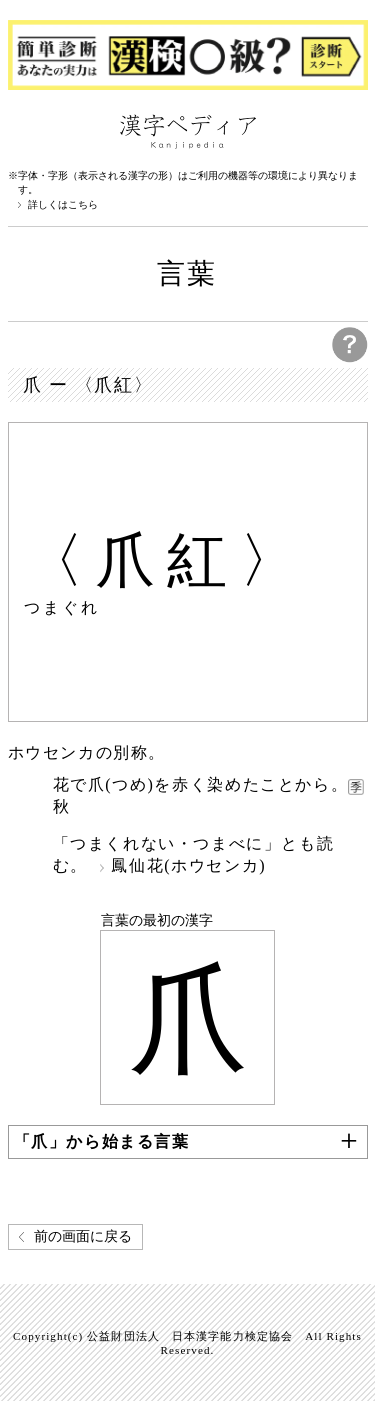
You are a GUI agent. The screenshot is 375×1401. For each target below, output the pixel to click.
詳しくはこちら (63, 205)
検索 (348, 130)
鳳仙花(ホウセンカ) (188, 865)
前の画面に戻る (83, 1236)
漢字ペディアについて (28, 130)
